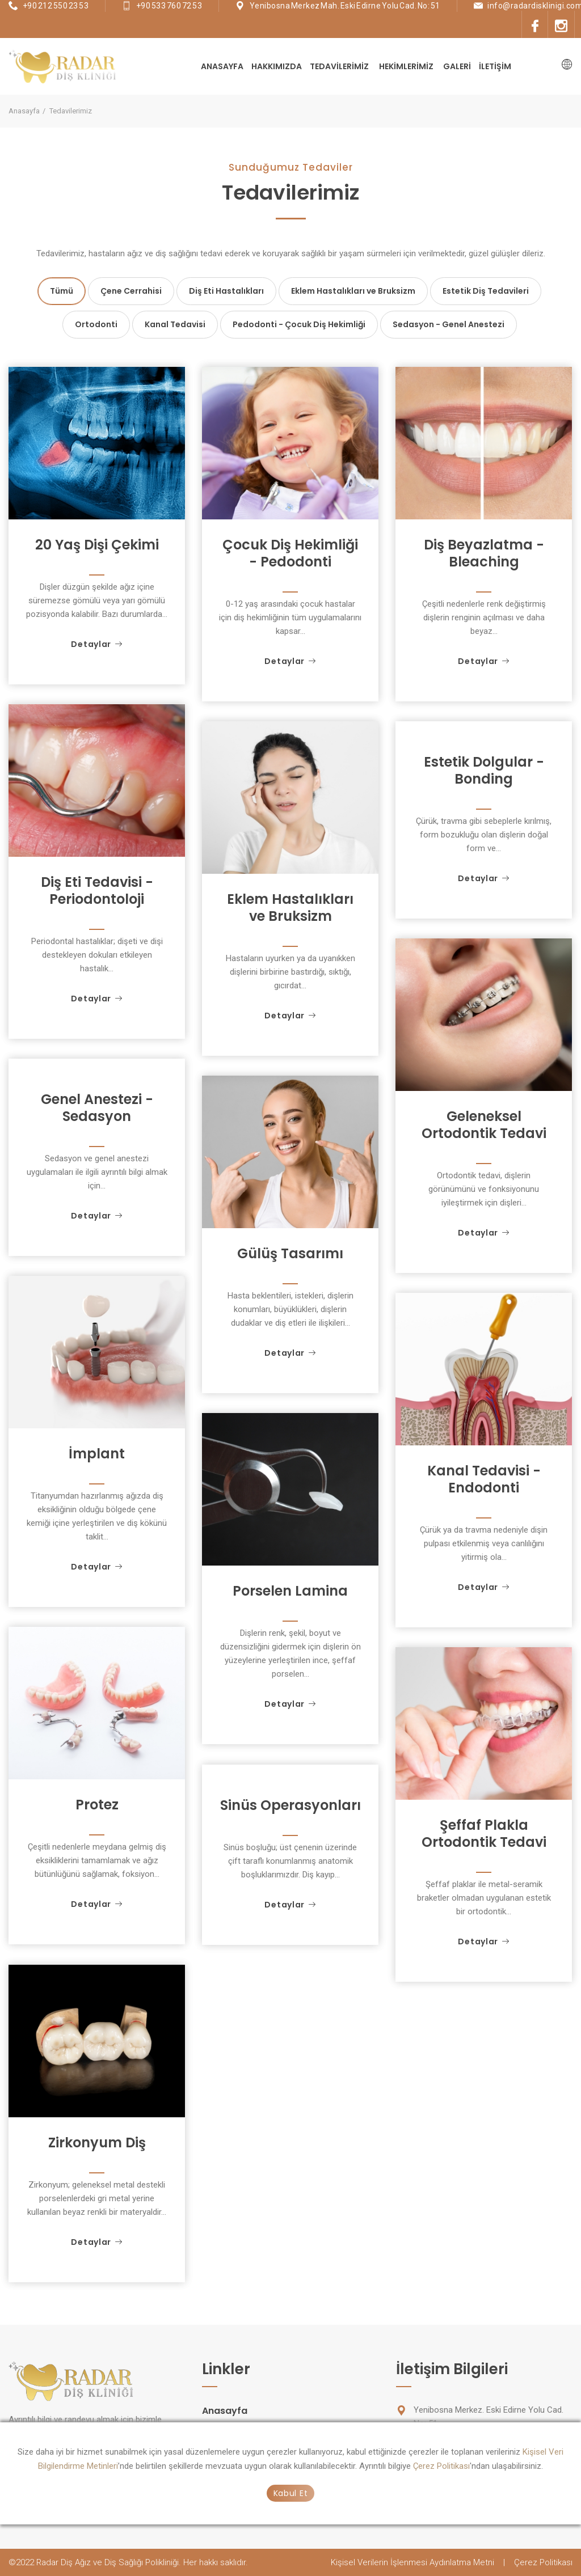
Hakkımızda (276, 66)
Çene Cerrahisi (131, 291)
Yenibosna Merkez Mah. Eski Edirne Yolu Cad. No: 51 (345, 5)
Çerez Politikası (441, 2466)
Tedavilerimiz (339, 66)
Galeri (457, 66)
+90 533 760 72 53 (169, 5)
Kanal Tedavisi (175, 324)
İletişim (495, 66)
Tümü (61, 291)
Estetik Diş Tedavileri (486, 291)
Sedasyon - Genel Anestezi (448, 324)
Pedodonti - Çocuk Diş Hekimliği (299, 324)
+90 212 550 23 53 (56, 5)
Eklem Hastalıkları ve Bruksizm (353, 291)
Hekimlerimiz (406, 66)
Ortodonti (96, 324)
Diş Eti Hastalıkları (226, 291)
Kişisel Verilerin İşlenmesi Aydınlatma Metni (412, 2562)
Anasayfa (222, 66)
